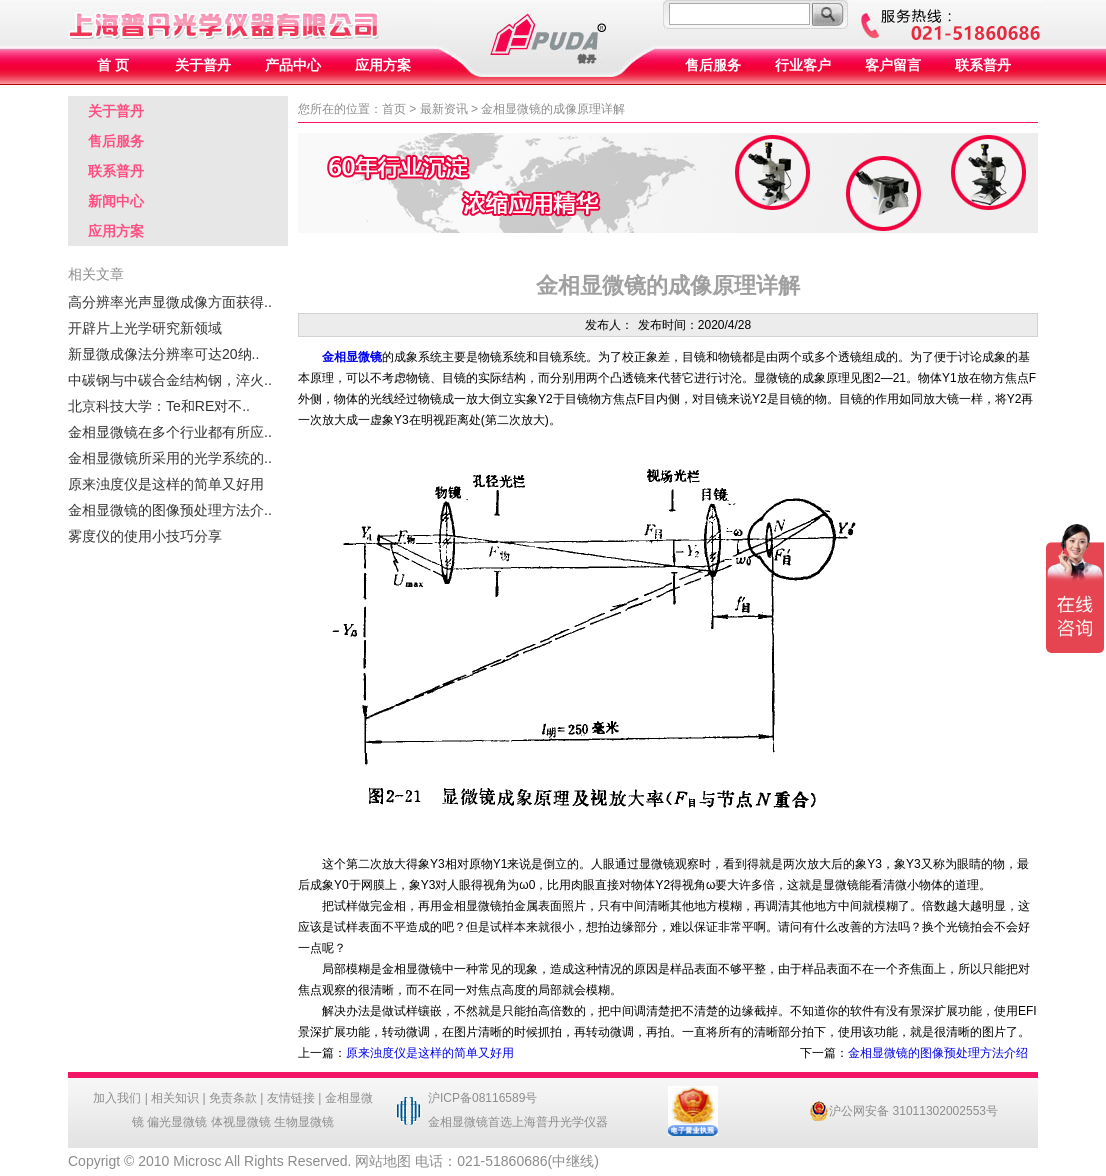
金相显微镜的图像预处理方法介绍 (938, 1053)
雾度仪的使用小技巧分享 (145, 536)
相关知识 (175, 1098)
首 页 (113, 65)
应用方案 (383, 65)
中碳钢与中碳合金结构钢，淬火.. (170, 380)
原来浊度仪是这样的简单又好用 (166, 484)
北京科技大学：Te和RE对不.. (159, 406)
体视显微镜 (241, 1122)
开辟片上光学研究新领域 (145, 328)
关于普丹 (203, 65)
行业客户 (803, 65)
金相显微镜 (352, 357)
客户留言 (893, 65)
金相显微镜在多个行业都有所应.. (170, 432)
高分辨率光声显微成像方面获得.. (170, 302)
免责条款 (233, 1098)
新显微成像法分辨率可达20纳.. (163, 354)
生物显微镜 (304, 1122)
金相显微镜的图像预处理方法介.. (170, 510)
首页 (394, 109)
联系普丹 (983, 65)
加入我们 (117, 1098)
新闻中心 (116, 201)
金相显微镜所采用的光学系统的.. (170, 458)
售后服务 (713, 65)
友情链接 (291, 1098)
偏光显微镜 (177, 1122)
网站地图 (383, 1161)
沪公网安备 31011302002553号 (903, 1111)
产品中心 (293, 65)
